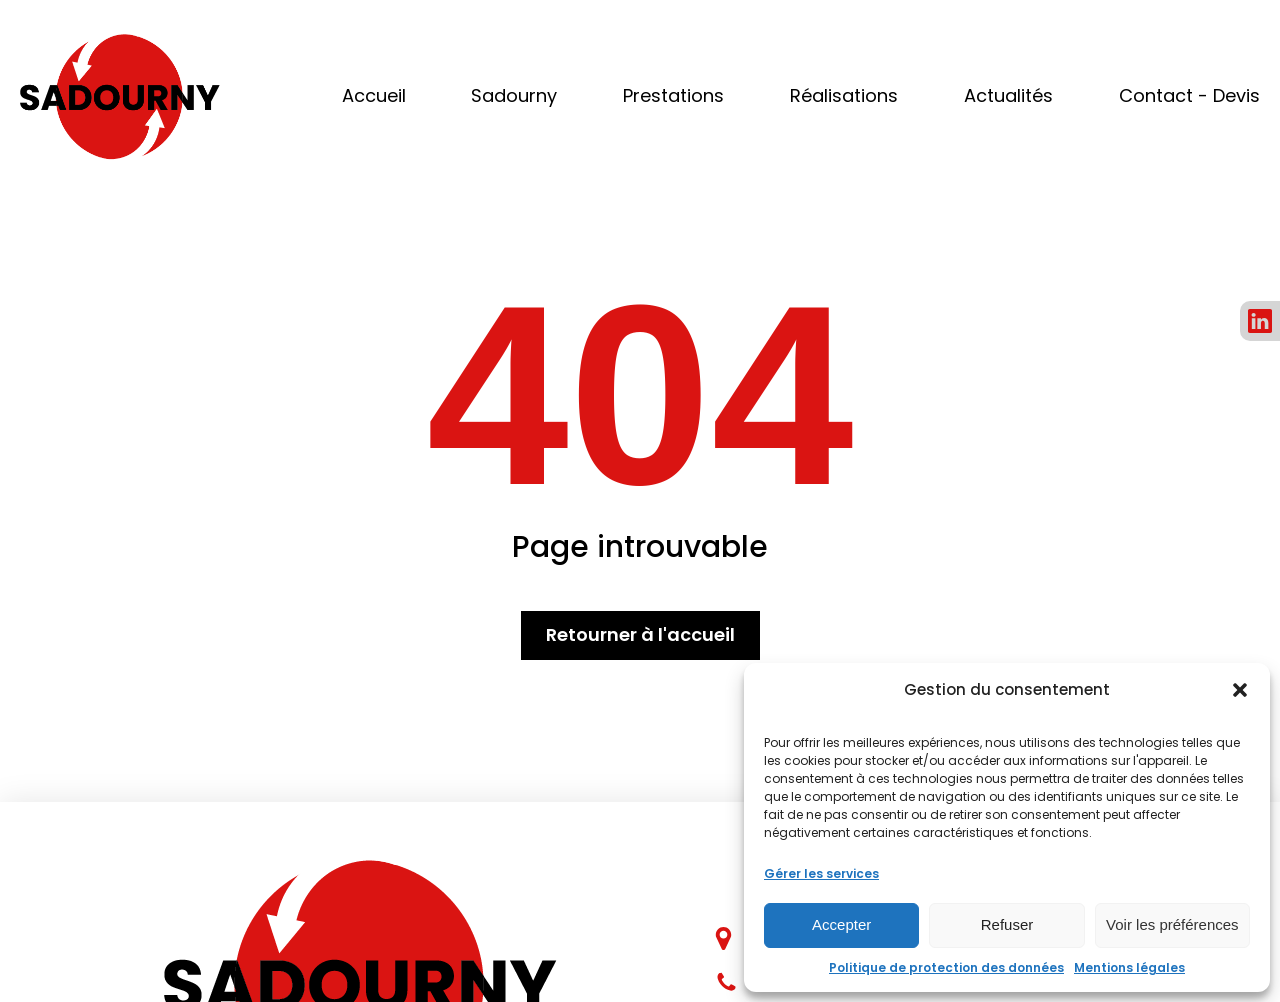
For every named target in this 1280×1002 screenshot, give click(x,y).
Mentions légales (1129, 967)
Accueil (374, 95)
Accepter (841, 924)
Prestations (673, 95)
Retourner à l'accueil (640, 634)
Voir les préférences (1172, 924)
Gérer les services (821, 873)
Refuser (1007, 924)
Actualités (1008, 95)
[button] (1240, 690)
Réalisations (844, 95)
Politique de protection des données (946, 967)
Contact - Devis (1189, 95)
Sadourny (514, 95)
